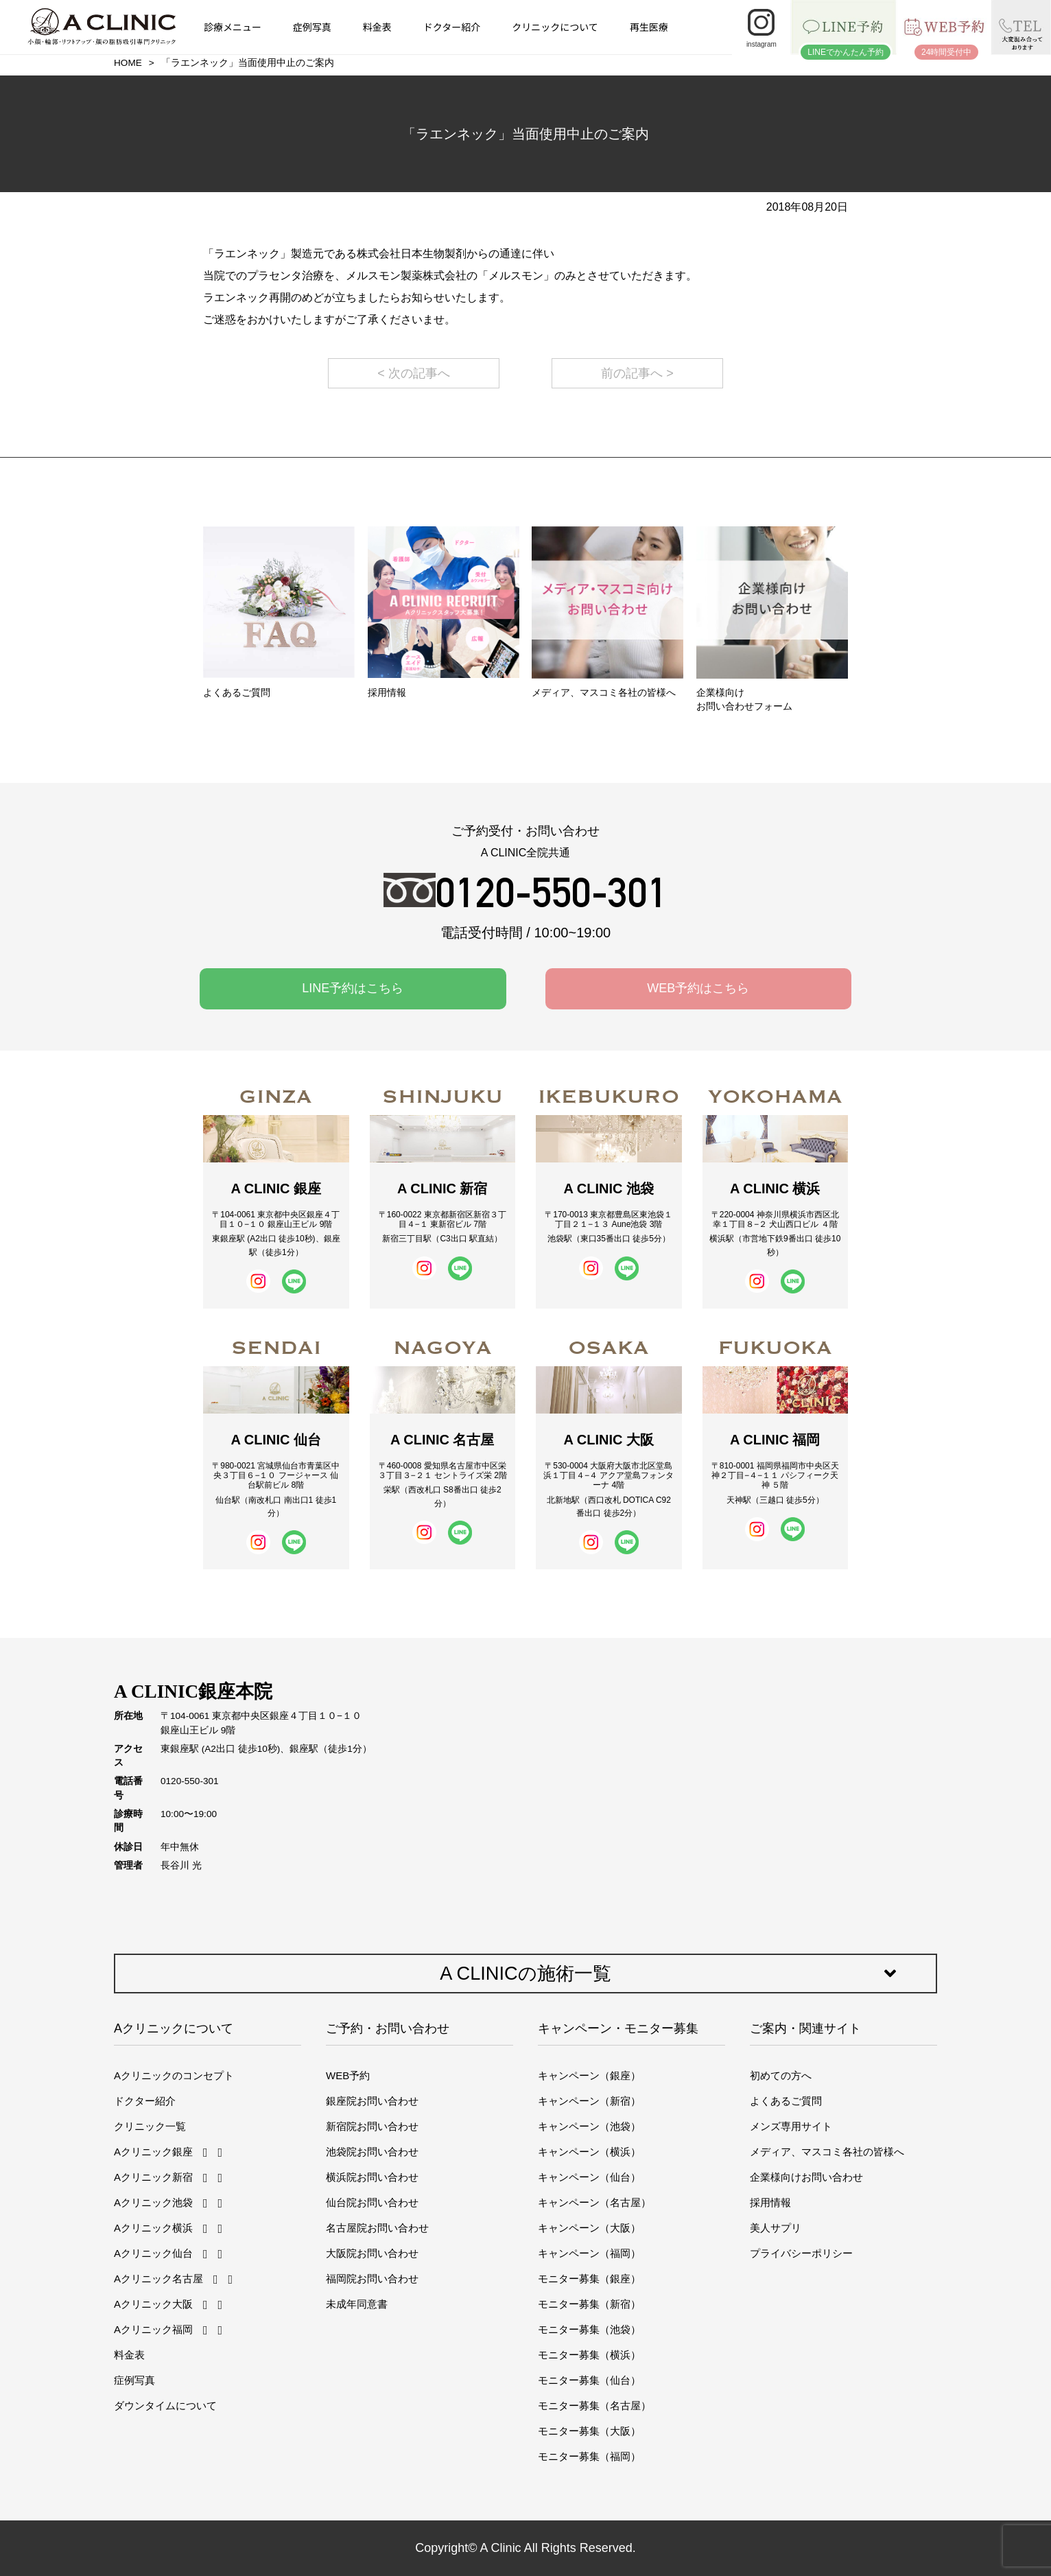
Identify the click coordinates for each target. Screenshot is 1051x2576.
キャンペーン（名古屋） (594, 2202)
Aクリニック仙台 (153, 2253)
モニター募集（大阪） (589, 2431)
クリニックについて (555, 27)
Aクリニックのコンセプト (174, 2075)
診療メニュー (232, 27)
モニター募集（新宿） (589, 2304)
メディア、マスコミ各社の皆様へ (827, 2151)
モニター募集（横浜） (589, 2355)
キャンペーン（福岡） (589, 2253)
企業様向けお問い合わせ (806, 2177)
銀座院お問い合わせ (372, 2101)
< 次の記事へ (413, 373)
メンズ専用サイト (791, 2126)
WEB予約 (348, 2075)
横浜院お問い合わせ (372, 2177)
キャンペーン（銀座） (589, 2075)
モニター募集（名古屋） (594, 2405)
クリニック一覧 (150, 2126)
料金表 (377, 27)
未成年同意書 (357, 2304)
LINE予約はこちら (352, 988)
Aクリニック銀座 (153, 2151)
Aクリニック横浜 (153, 2228)
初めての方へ (781, 2075)
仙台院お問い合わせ (372, 2202)
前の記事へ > (637, 373)
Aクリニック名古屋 (158, 2278)
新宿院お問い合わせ (372, 2126)
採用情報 (770, 2202)
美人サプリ (775, 2228)
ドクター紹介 (451, 27)
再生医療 (649, 27)
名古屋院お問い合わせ (377, 2228)
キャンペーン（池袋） (589, 2126)
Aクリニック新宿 (153, 2177)
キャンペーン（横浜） (589, 2151)
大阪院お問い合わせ (372, 2253)
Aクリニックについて (173, 2028)
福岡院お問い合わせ (372, 2278)
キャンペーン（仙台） (589, 2177)
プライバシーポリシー (801, 2253)
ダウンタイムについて (165, 2405)
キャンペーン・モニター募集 (618, 2028)
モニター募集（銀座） (589, 2278)
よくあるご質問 (786, 2101)
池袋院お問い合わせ (372, 2151)
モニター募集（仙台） (589, 2380)
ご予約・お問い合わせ (387, 2028)
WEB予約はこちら (698, 988)
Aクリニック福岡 (153, 2329)
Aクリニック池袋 (153, 2202)
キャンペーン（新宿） (589, 2101)
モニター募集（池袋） (589, 2329)
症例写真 (312, 27)
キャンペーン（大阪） (589, 2228)
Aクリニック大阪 (153, 2304)
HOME (128, 63)
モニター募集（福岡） (589, 2456)
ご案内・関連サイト (805, 2028)
